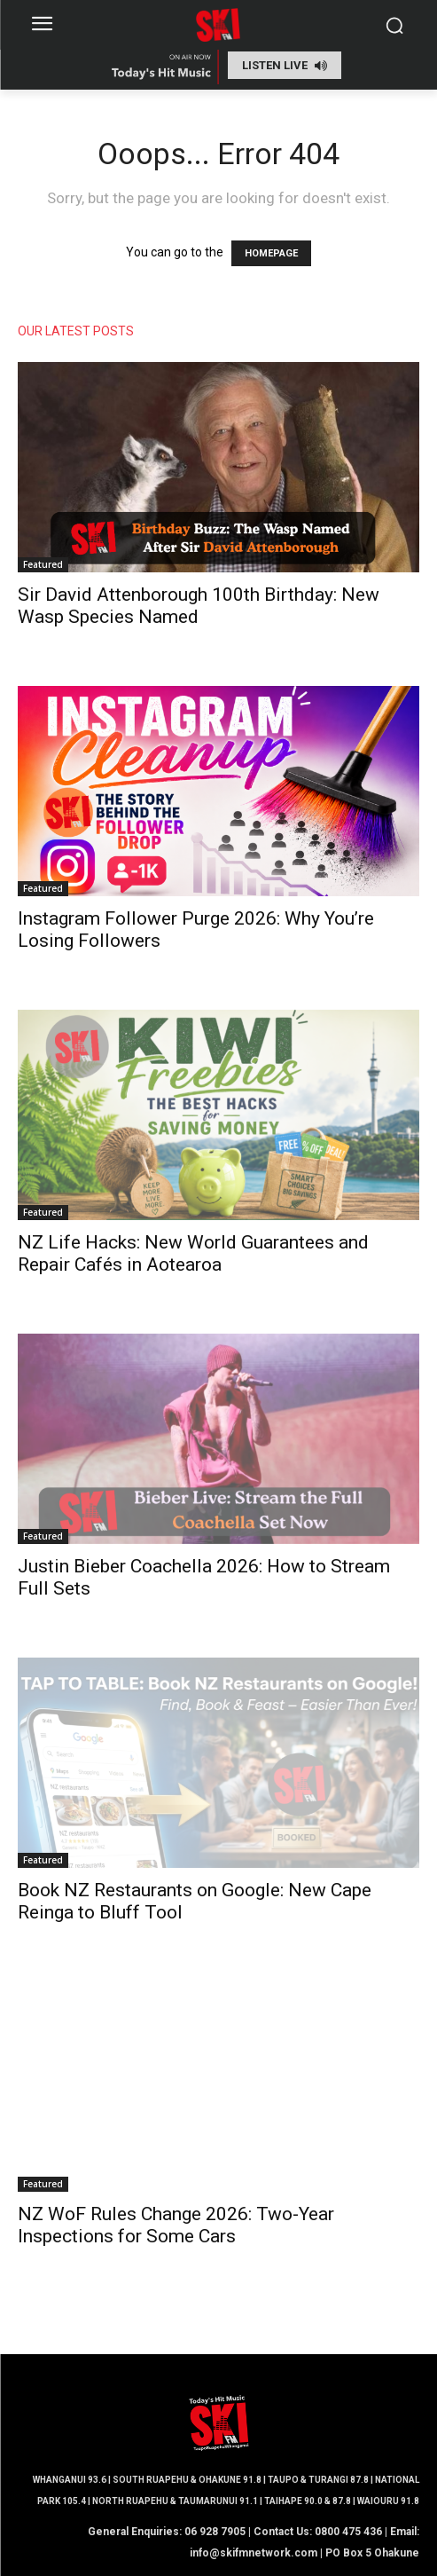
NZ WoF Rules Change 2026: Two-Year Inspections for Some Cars (176, 2225)
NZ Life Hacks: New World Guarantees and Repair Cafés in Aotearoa (193, 1253)
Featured (43, 564)
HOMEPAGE (271, 253)
